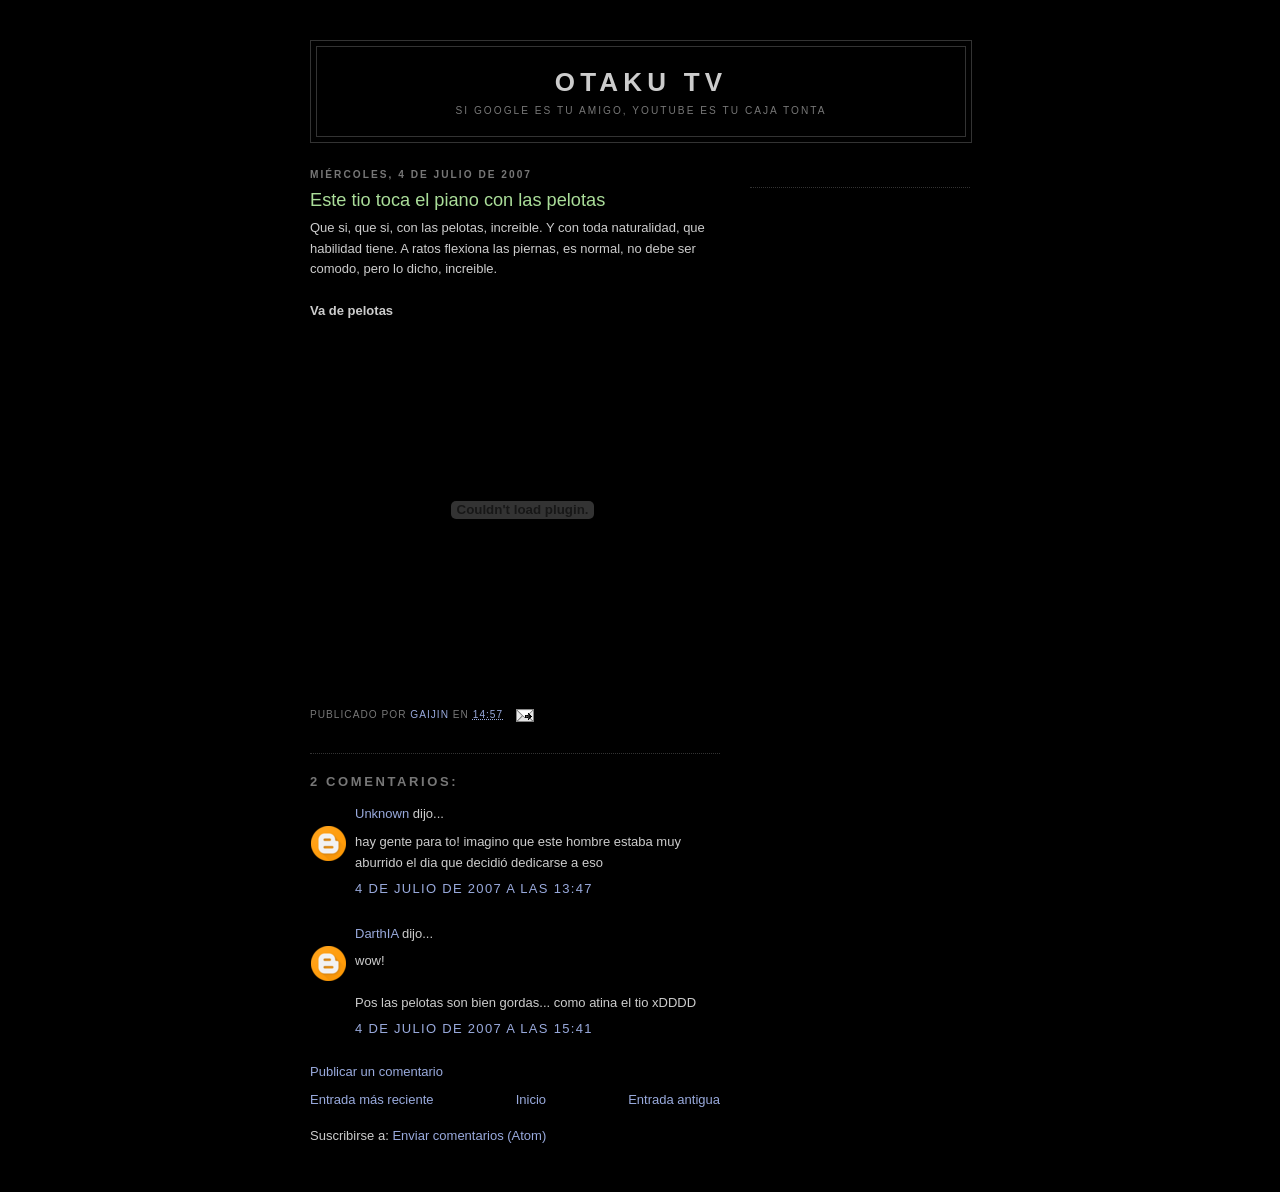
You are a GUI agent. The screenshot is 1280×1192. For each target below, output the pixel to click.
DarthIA (376, 933)
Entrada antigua (674, 1099)
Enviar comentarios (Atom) (469, 1135)
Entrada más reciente (372, 1099)
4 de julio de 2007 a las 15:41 (474, 1028)
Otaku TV (641, 82)
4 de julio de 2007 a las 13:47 (474, 888)
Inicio (531, 1099)
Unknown (382, 813)
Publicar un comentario (376, 1071)
